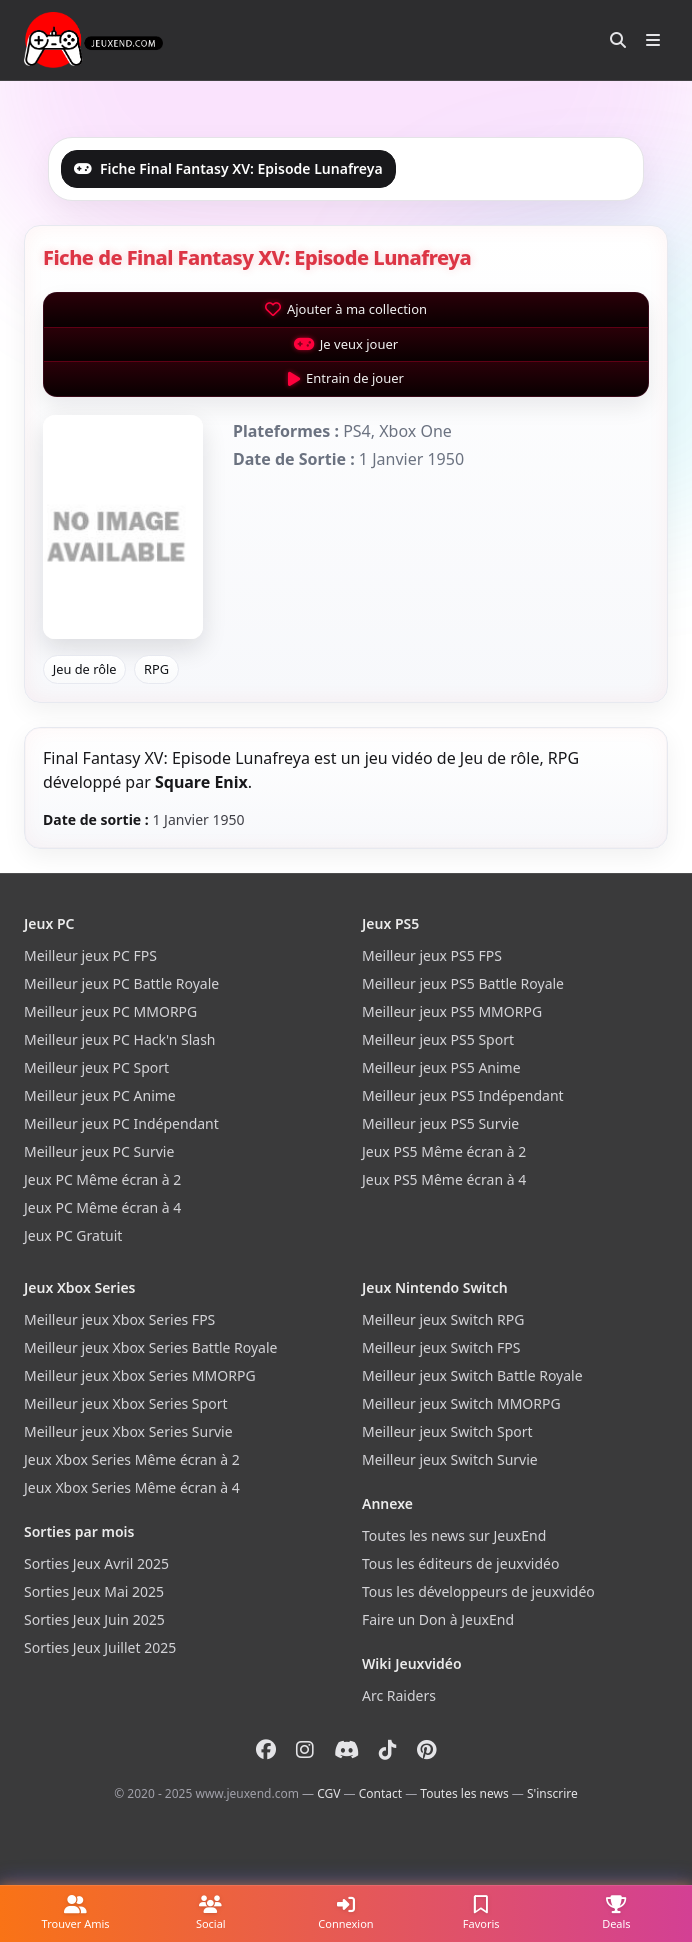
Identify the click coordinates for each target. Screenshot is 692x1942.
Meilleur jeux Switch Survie (450, 1459)
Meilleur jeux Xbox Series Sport (125, 1403)
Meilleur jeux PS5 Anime (441, 1067)
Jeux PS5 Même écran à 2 (444, 1151)
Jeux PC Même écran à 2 (102, 1179)
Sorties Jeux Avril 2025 (96, 1563)
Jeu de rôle (85, 669)
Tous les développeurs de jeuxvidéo (478, 1591)
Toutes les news (464, 1793)
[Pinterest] (426, 1750)
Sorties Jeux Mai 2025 (94, 1591)
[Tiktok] (388, 1750)
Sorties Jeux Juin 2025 (94, 1619)
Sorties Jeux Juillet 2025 (100, 1647)
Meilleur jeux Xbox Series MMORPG (140, 1375)
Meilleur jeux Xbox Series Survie (128, 1431)
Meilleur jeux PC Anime (100, 1095)
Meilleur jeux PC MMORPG (110, 1011)
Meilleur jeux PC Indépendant (121, 1123)
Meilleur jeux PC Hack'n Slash (120, 1039)
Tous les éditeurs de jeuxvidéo (460, 1563)
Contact (380, 1793)
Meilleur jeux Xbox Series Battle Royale (150, 1347)
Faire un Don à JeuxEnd (438, 1619)
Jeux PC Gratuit (73, 1235)
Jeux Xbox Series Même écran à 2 (132, 1459)
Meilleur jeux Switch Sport (447, 1431)
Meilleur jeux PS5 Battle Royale (463, 983)
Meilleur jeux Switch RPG (443, 1319)
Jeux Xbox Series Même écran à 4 (132, 1487)
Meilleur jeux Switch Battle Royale (472, 1375)
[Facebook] (266, 1750)
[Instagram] (305, 1750)
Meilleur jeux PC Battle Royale (121, 983)
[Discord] (346, 1750)
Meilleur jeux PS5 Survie (440, 1123)
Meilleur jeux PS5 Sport (438, 1039)
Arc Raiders (399, 1695)
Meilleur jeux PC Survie (99, 1151)
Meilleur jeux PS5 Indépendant (463, 1095)
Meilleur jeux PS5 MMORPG (452, 1011)
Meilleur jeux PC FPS (90, 955)
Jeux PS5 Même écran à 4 (444, 1179)
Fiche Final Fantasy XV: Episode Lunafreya (228, 168)
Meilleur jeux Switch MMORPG (461, 1403)
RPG (156, 669)
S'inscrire (552, 1793)
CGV (328, 1793)
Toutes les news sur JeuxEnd (454, 1535)
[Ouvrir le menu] (653, 40)
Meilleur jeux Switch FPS (441, 1347)
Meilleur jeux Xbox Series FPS (119, 1319)
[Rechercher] (618, 40)
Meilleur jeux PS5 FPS (432, 955)
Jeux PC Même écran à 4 (102, 1207)
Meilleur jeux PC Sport (96, 1067)
